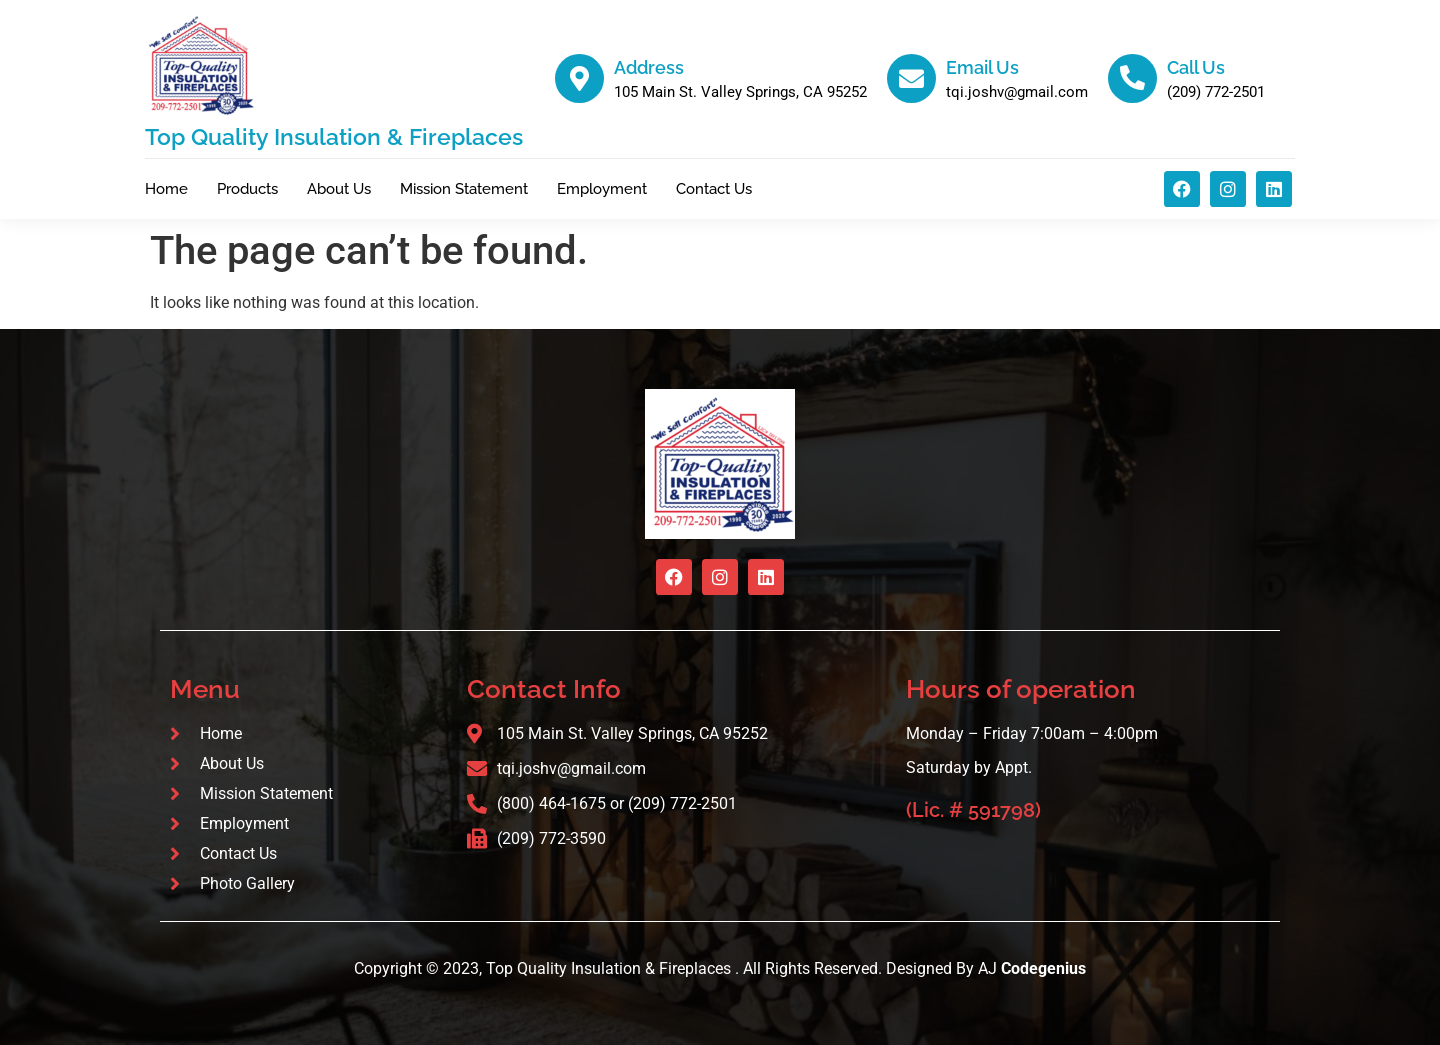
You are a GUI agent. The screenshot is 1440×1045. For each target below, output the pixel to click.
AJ (1032, 968)
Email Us (982, 67)
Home (166, 189)
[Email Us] (911, 78)
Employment (602, 189)
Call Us (1196, 67)
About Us (339, 189)
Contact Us (714, 189)
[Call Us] (1132, 78)
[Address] (579, 78)
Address (649, 67)
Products (247, 189)
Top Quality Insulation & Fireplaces (334, 136)
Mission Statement (464, 189)
